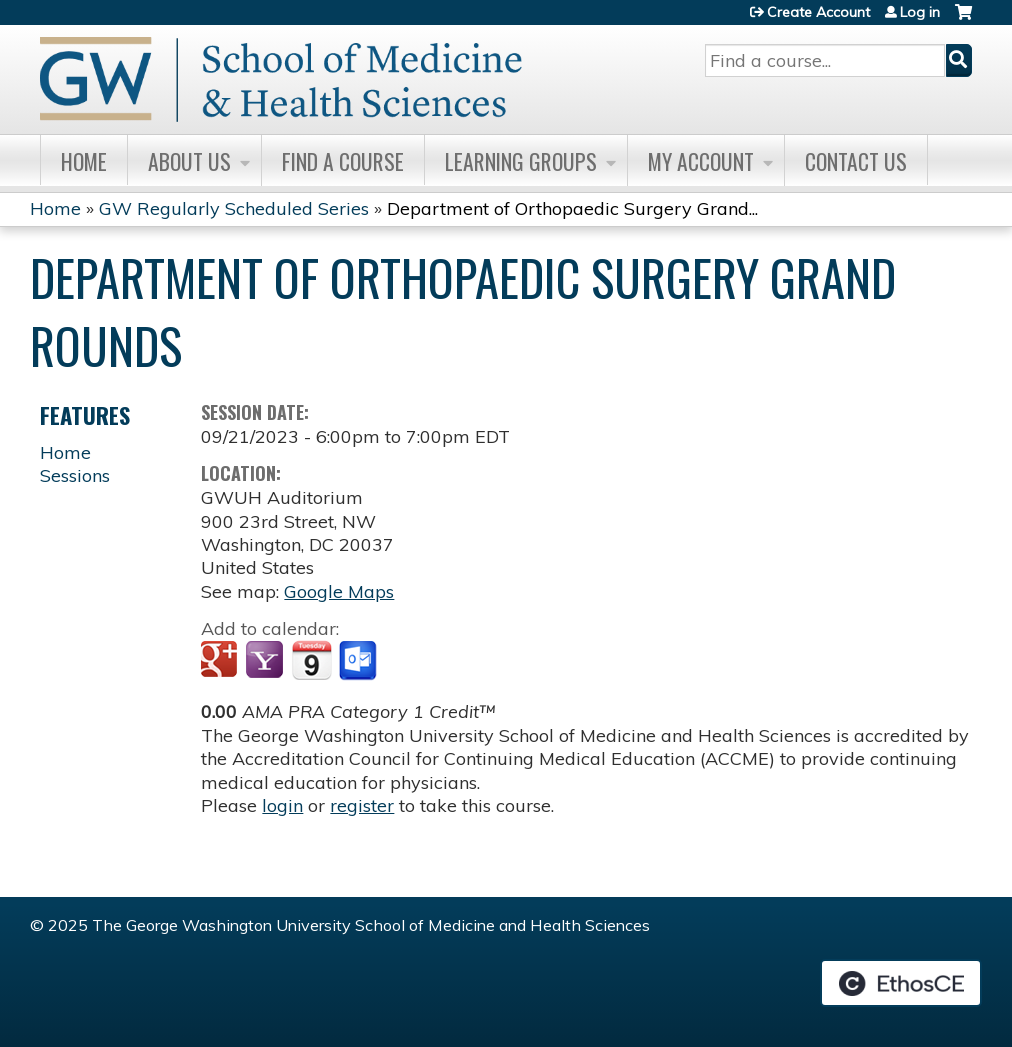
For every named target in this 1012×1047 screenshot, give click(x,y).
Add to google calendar (221, 661)
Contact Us (856, 161)
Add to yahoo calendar (266, 661)
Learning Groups (521, 161)
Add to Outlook (359, 661)
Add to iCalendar (311, 660)
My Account (701, 161)
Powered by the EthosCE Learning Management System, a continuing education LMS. (901, 983)
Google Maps (339, 591)
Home (84, 161)
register (362, 805)
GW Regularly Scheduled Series (234, 208)
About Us (189, 161)
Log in (920, 12)
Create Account (818, 12)
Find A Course (343, 161)
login (282, 805)
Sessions (75, 475)
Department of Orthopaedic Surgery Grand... (572, 208)
